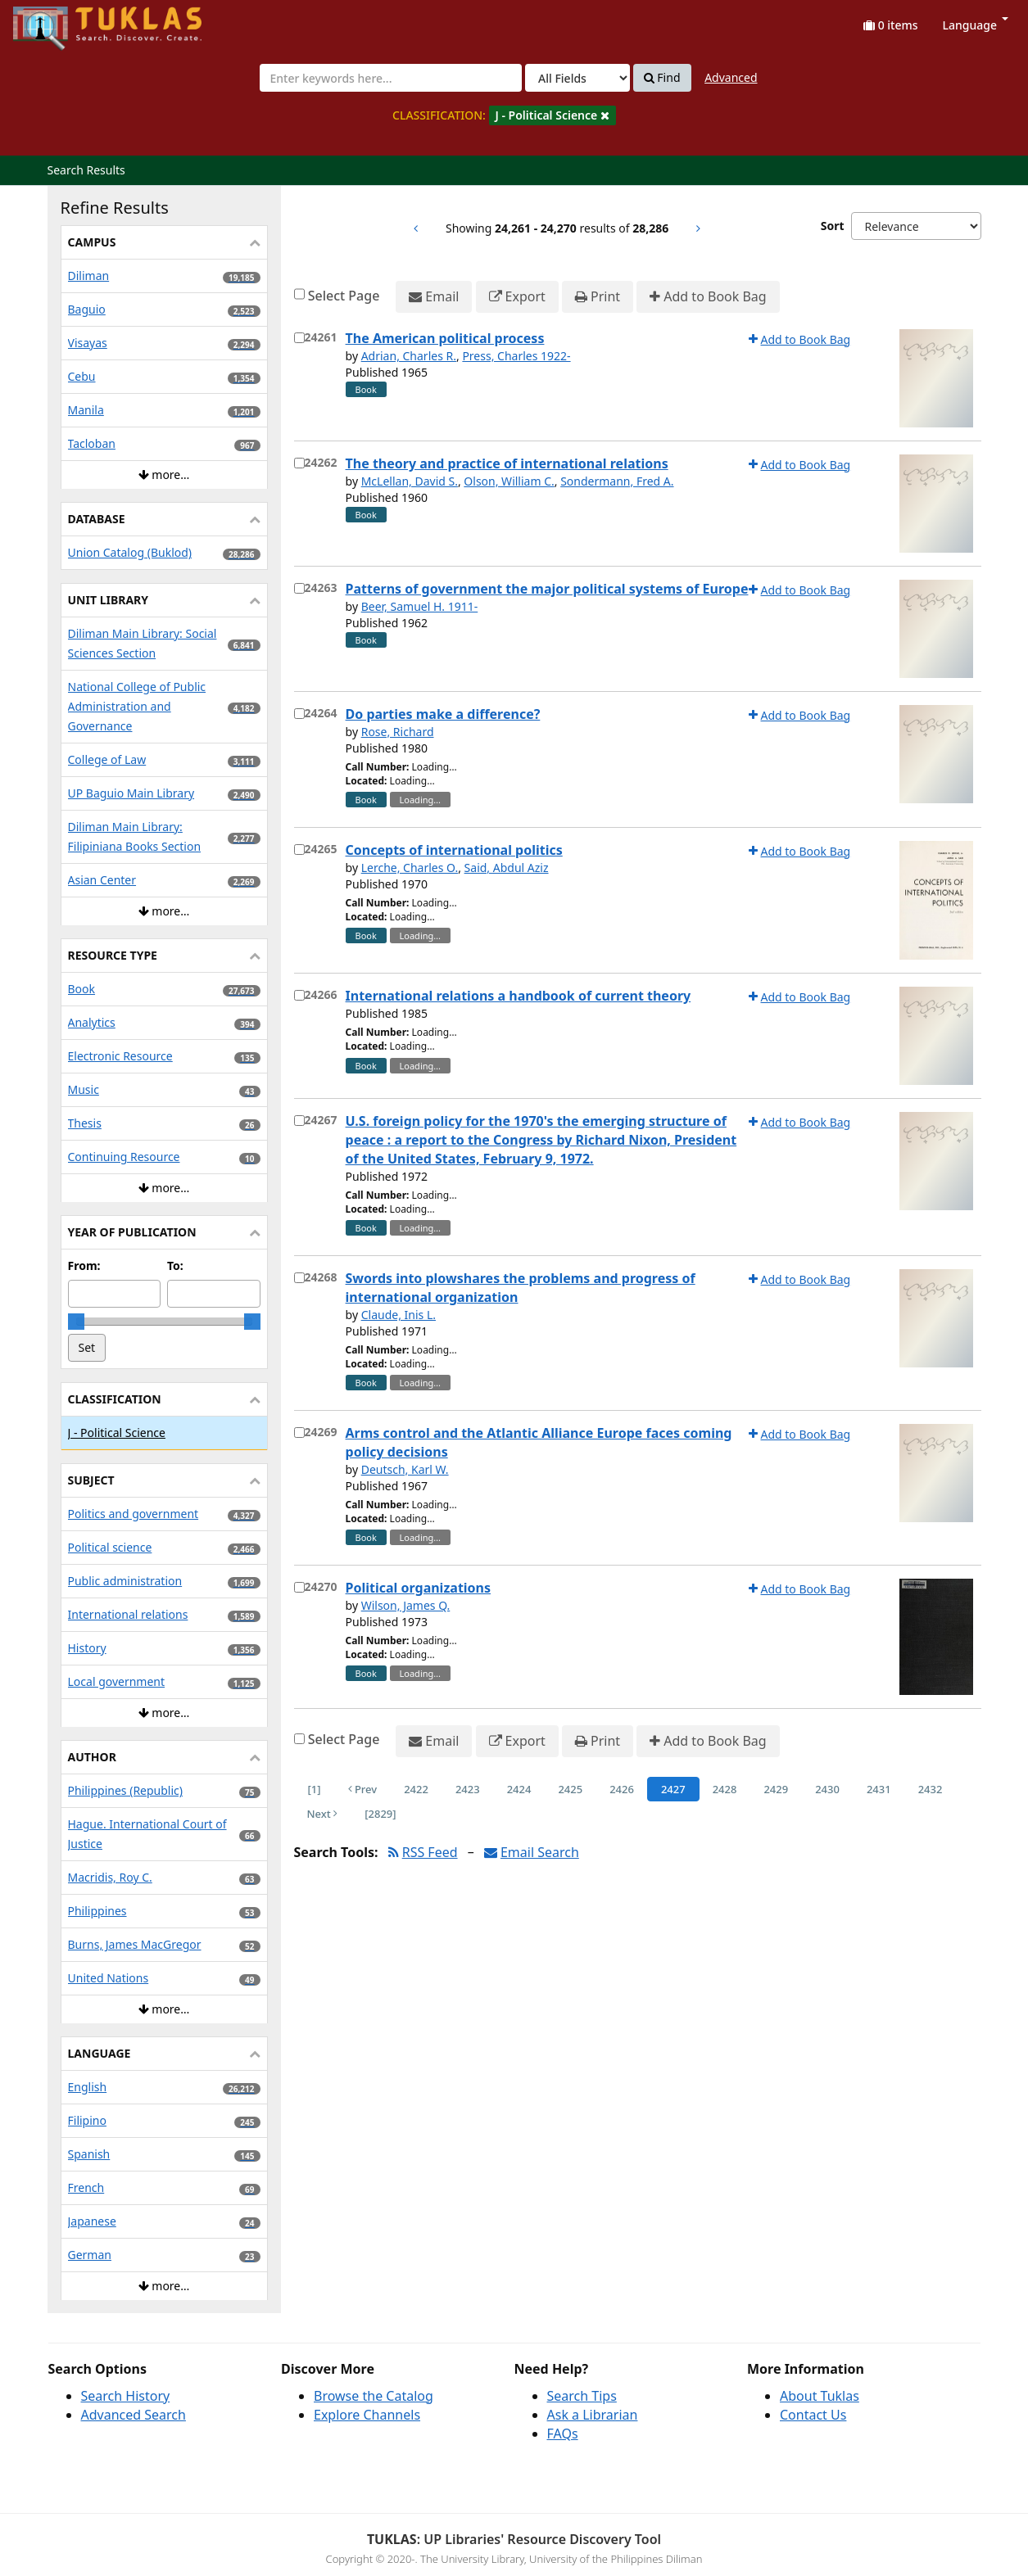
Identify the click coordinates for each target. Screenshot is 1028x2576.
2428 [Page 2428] (725, 1789)
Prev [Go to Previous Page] (363, 1789)
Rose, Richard (397, 731)
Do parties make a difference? (443, 714)
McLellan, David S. (409, 481)
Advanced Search (133, 2415)
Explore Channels (367, 2415)
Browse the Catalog (373, 2396)
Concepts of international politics (454, 850)
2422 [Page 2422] (416, 1789)
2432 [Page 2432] (930, 1789)
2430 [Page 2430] (827, 1789)
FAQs (562, 2434)
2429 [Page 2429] (775, 1789)
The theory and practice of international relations (507, 463)
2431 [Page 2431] (879, 1789)
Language (975, 25)
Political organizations (418, 1588)
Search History (125, 2396)
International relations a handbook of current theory (518, 996)
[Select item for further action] (299, 337)
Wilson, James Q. (406, 1605)
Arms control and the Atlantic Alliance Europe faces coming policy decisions (539, 1442)
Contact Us (813, 2415)
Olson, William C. (509, 481)
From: (84, 1265)
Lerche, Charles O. (410, 867)
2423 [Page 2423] (467, 1789)
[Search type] (577, 78)
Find (662, 78)
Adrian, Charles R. (408, 356)
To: (175, 1265)
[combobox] (391, 78)
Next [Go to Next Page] (322, 1813)
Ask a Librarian (592, 2415)
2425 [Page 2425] (570, 1789)
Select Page (344, 296)
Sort (833, 225)
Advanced (730, 77)
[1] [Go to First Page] (314, 1789)
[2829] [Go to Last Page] (380, 1813)
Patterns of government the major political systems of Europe (547, 589)
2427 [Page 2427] (673, 1789)
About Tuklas (819, 2396)
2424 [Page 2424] (519, 1789)
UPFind (53, 21)
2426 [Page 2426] (621, 1789)
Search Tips (582, 2396)
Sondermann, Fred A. (616, 481)
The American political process (445, 338)
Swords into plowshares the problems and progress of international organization (520, 1287)
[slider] (76, 1321)
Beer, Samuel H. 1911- (419, 606)
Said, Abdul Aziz (506, 867)
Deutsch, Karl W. (405, 1469)
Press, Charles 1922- (516, 356)
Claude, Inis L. (398, 1314)
